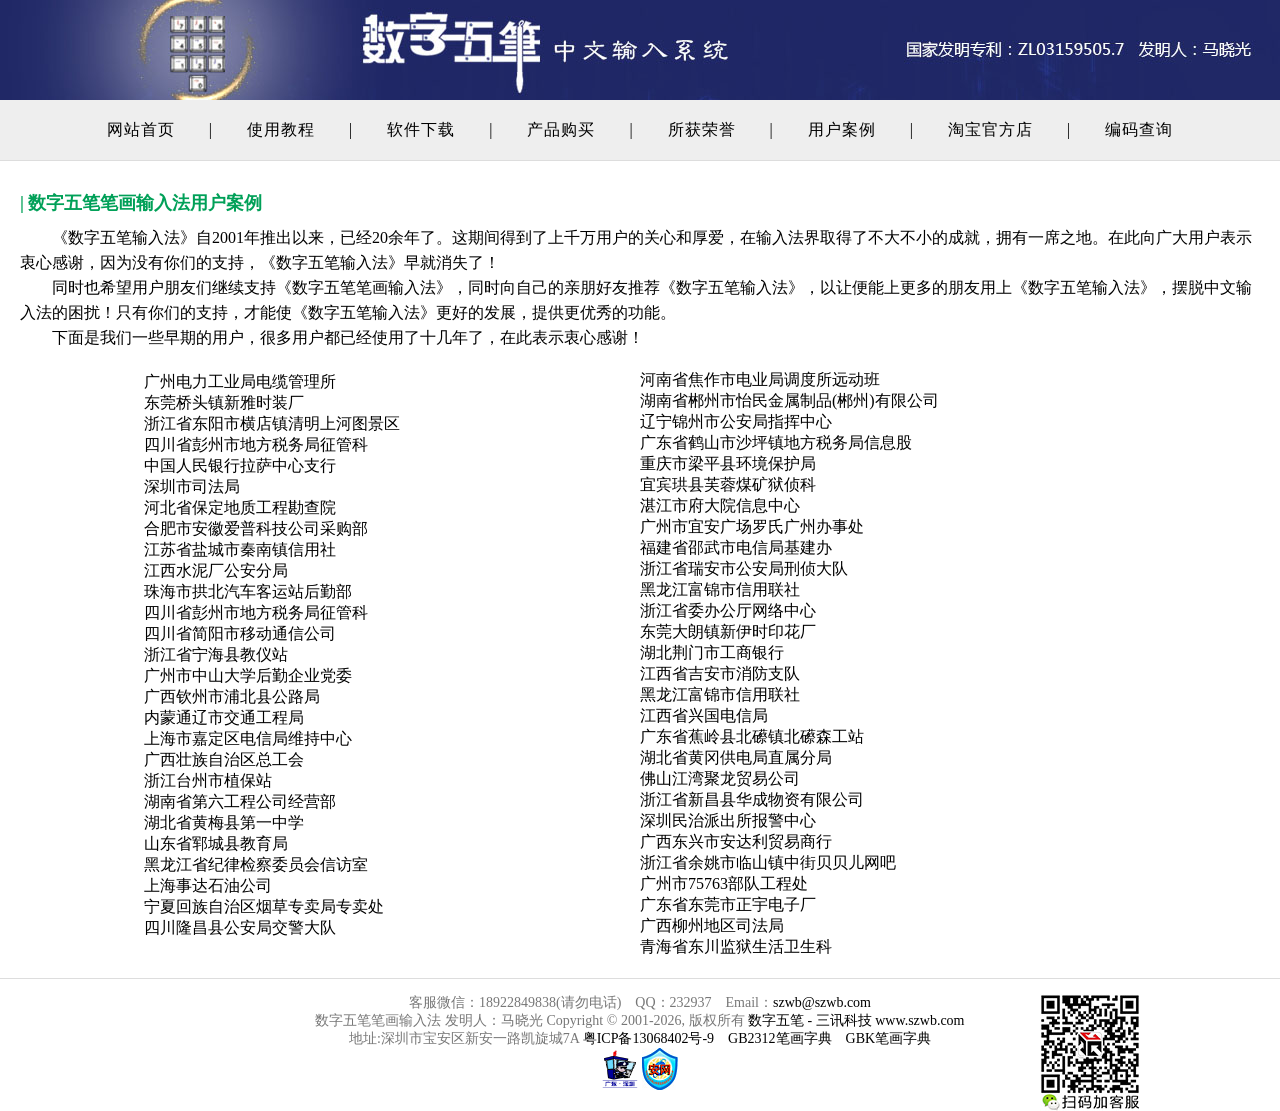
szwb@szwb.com (822, 1002)
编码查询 (1139, 129)
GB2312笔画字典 (779, 1038)
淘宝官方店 (990, 129)
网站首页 (141, 129)
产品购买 (561, 129)
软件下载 (421, 129)
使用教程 (281, 129)
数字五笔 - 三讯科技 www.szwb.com (856, 1020)
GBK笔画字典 (889, 1038)
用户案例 (842, 129)
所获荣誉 (702, 129)
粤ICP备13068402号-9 (646, 1038)
